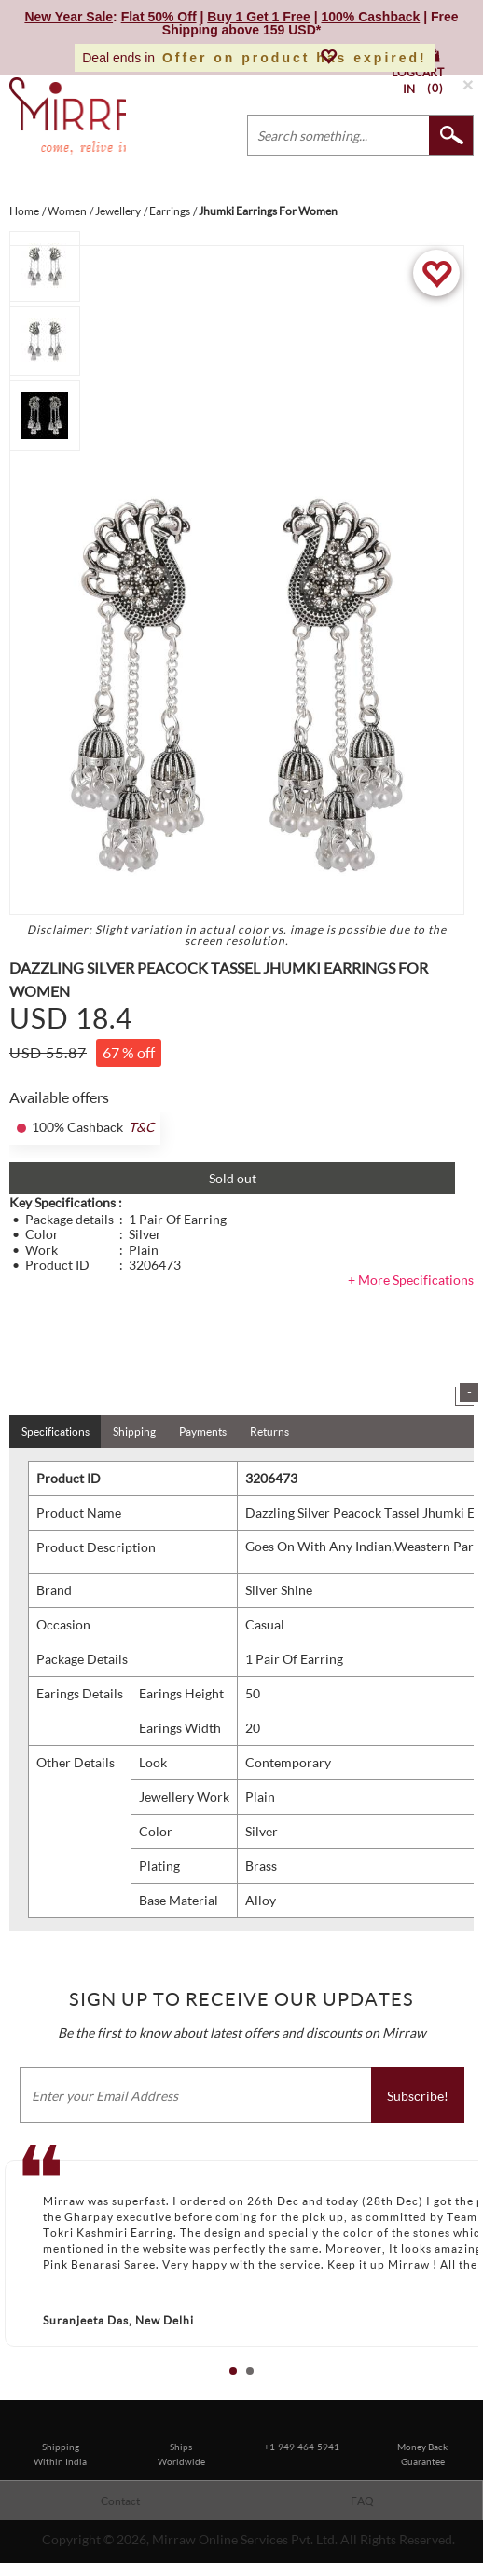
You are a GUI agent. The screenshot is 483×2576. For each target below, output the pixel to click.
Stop (474, 2392)
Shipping (134, 1431)
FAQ (362, 2501)
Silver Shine (278, 1590)
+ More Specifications (411, 1280)
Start (459, 2392)
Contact (120, 2501)
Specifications (55, 1431)
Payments (203, 1431)
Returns (269, 1431)
